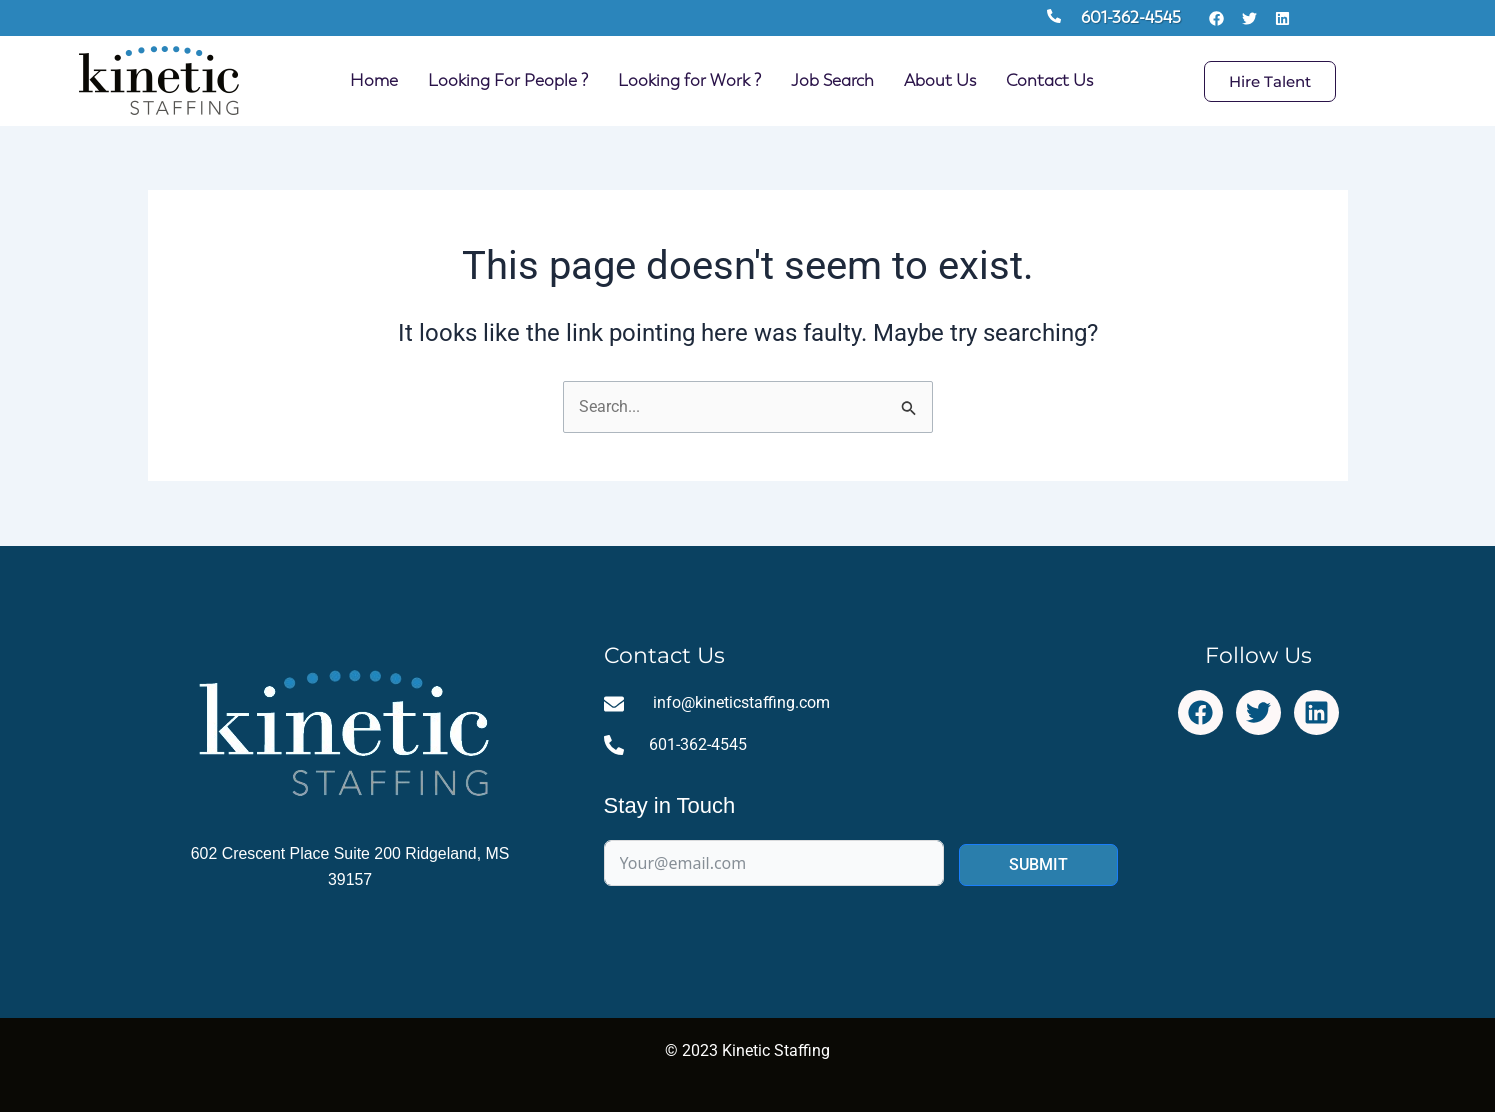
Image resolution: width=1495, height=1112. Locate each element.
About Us (940, 80)
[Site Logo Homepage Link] (159, 81)
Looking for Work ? (689, 80)
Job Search (832, 80)
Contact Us (1049, 80)
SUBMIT (1038, 865)
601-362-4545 (1131, 17)
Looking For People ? (508, 80)
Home (374, 80)
